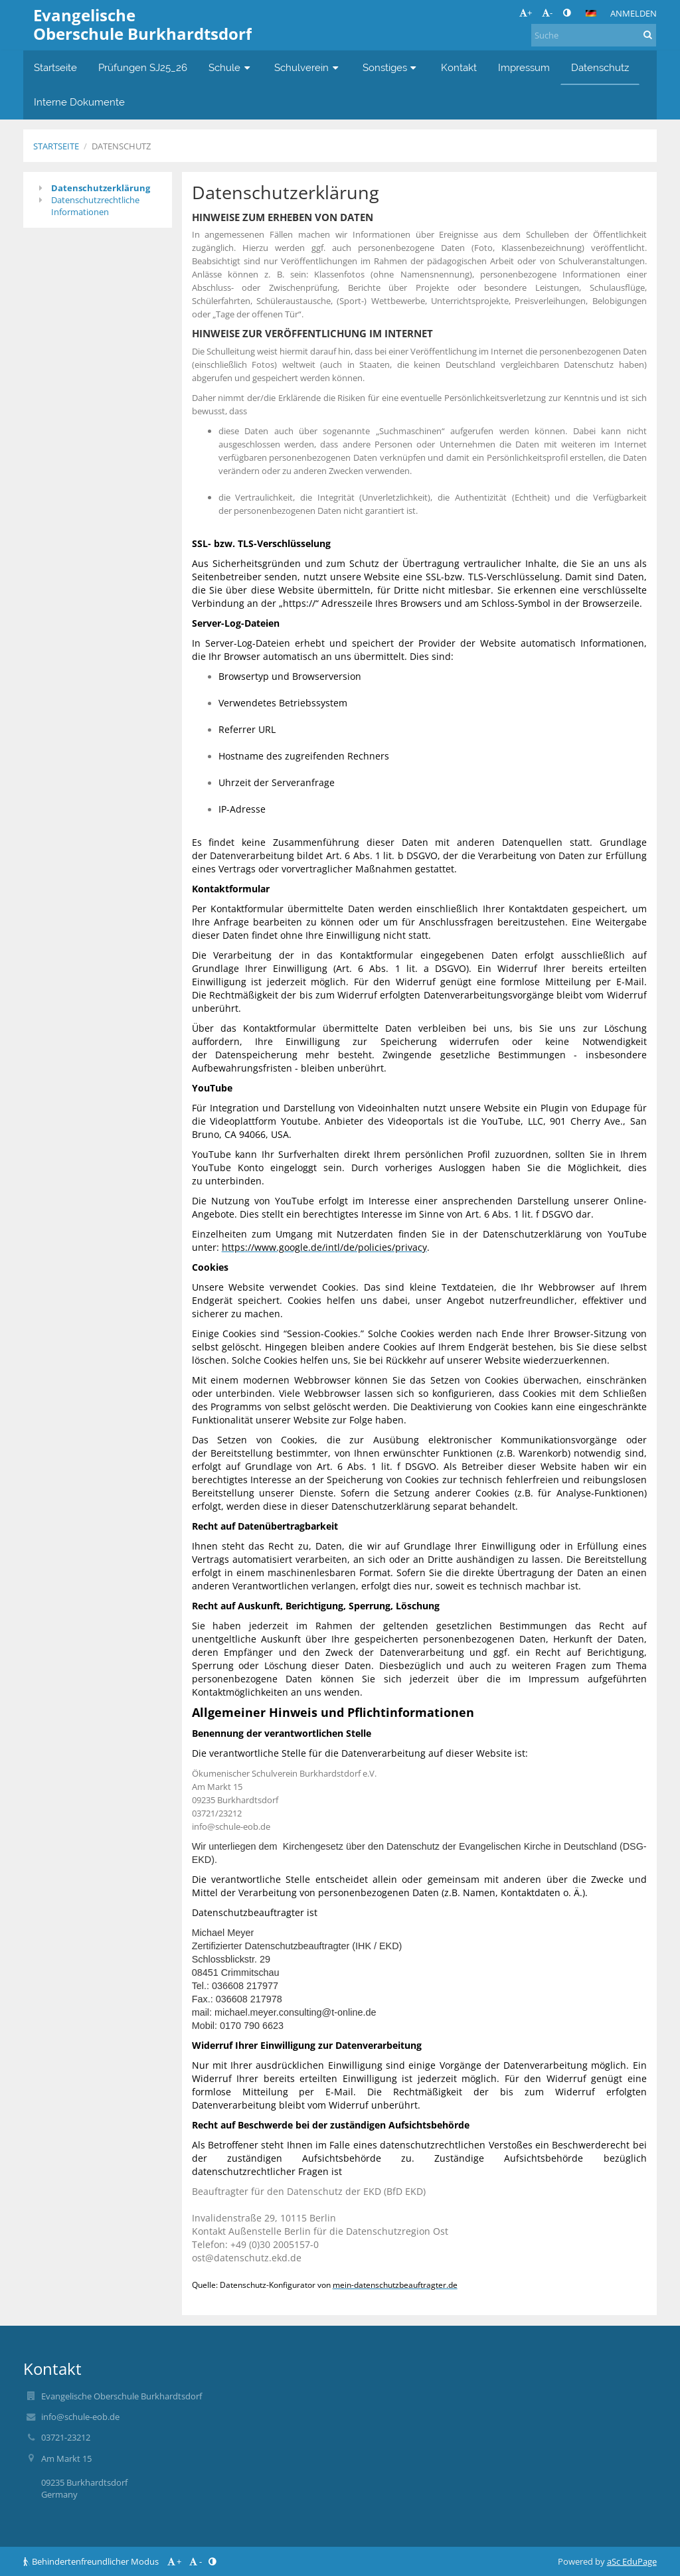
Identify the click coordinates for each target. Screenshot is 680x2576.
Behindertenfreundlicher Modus (92, 2561)
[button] (591, 13)
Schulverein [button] (307, 67)
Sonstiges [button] (391, 67)
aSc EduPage (632, 2561)
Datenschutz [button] (600, 67)
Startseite (56, 146)
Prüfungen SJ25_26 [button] (142, 67)
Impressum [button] (524, 67)
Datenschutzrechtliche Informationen (95, 206)
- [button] (547, 13)
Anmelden (633, 13)
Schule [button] (231, 67)
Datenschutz (121, 146)
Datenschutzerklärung (100, 188)
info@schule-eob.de (80, 2417)
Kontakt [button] (459, 67)
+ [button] (525, 13)
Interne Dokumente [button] (79, 102)
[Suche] (594, 35)
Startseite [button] (55, 67)
